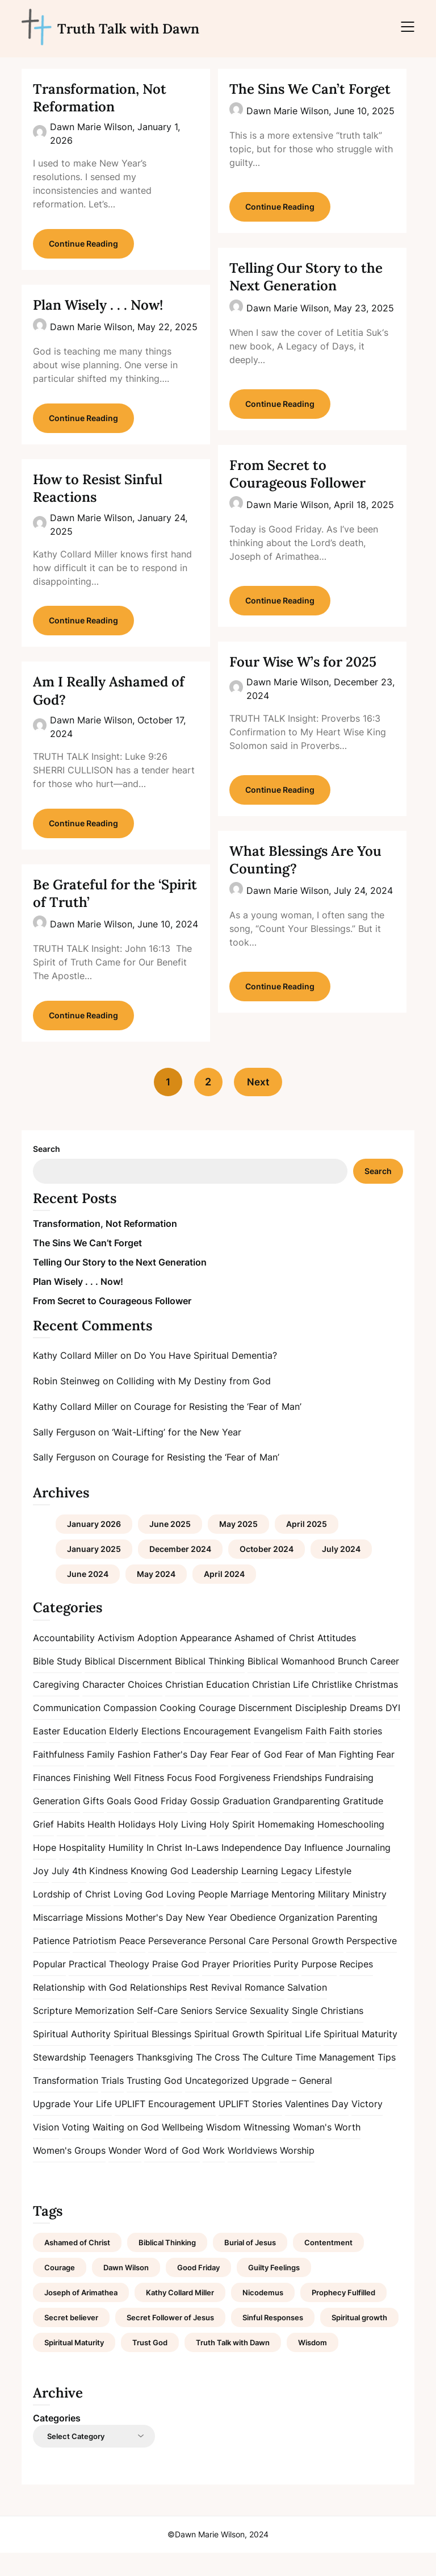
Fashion (134, 1777)
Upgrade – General (291, 2103)
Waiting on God (126, 2149)
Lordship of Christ (72, 1916)
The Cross (218, 2080)
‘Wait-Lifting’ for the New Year (176, 1454)
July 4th (69, 1893)
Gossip (205, 1823)
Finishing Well (102, 1800)
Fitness (149, 1800)
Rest (199, 2010)
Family (101, 1777)
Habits (71, 1847)
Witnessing (267, 2149)
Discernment (265, 1730)
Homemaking (286, 1847)
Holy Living (182, 1847)
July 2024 (341, 1572)
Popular (49, 1986)
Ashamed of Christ (274, 1660)
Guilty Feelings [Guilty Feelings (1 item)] (274, 2290)
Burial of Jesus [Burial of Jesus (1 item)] (250, 2265)
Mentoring (293, 1916)
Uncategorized (217, 2103)
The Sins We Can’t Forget (310, 89)
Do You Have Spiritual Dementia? (205, 1378)
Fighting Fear (367, 1777)
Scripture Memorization (83, 2033)
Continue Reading (83, 248)
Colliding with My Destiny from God (193, 1404)
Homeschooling (350, 1847)
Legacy (296, 1893)
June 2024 (87, 1597)
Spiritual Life (294, 2056)
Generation (56, 1823)
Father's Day (180, 1777)
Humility (126, 1870)
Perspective (371, 1963)
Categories (57, 2441)
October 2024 (267, 1572)
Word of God (172, 2173)
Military (334, 1916)
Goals (119, 1823)
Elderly (124, 1753)
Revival (226, 2010)
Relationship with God (80, 2010)
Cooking (178, 1730)
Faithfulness (58, 1777)
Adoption (157, 1660)
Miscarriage (58, 1940)
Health (101, 1847)
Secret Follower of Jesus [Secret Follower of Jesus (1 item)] (170, 2340)
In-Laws (202, 1870)
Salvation (307, 2010)
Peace (132, 1963)
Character (103, 1707)
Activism (116, 1660)
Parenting (357, 1940)
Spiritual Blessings (152, 2056)
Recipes (356, 1986)
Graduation (246, 1823)
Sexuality (269, 2033)
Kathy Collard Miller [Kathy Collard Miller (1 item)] (180, 2315)
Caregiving (56, 1707)
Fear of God (256, 1777)
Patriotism (94, 1963)
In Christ (164, 1870)
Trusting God (154, 2103)
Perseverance (177, 1963)
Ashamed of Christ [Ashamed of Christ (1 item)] (77, 2265)
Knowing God (159, 1893)
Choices (145, 1707)
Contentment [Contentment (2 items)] (328, 2265)
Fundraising (349, 1800)
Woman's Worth (326, 2149)
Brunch (352, 1683)
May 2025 (238, 1547)
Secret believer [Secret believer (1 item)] (71, 2340)
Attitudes (336, 1660)
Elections (161, 1753)
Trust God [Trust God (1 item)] (149, 2365)
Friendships (297, 1800)
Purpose (319, 1986)
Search (46, 1172)
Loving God (139, 1916)
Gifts (93, 1823)
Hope (44, 1870)
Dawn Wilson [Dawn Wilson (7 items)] (126, 2290)
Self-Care (157, 2033)
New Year (206, 1940)
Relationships (158, 2010)
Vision (46, 2149)
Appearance (206, 1660)
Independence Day (261, 1870)
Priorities (252, 1986)
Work (214, 2173)
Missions (104, 1940)
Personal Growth (307, 1963)
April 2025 (306, 1547)
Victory (367, 2126)
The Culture (267, 2080)
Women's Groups (69, 2173)
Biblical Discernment (128, 1683)
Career (384, 1683)
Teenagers (111, 2080)
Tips (387, 2080)
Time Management (335, 2080)
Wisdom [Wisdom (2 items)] (312, 2365)
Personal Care (239, 1963)
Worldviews (252, 2173)
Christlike (332, 1707)
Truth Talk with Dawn (128, 29)
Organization (306, 1940)
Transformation (65, 2103)
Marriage (249, 1916)
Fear (219, 1777)
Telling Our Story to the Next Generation (306, 276)
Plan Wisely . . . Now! (98, 309)
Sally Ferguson (64, 1454)
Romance (264, 2010)
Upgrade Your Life (72, 2126)
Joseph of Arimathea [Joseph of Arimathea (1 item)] (81, 2315)
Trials (112, 2103)
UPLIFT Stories (250, 2126)
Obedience (253, 1940)
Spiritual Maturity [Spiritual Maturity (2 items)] (74, 2365)
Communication (66, 1730)
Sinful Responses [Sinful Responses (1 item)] (272, 2340)
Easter (46, 1753)
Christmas (376, 1707)
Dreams (366, 1730)
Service (231, 2033)
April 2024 (224, 1597)
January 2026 (94, 1547)
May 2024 (156, 1597)
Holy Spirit (232, 1847)
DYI (392, 1730)
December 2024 (180, 1572)
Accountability (64, 1660)
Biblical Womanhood (291, 1683)
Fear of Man (310, 1777)
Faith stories (355, 1753)
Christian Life (280, 1707)
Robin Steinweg (66, 1404)
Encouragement (217, 1753)
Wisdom (223, 2149)
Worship (297, 2173)
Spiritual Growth (229, 2056)
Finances (51, 1800)
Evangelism (278, 1753)
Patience (51, 1963)
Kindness (108, 1893)
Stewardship (59, 2080)
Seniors (196, 2033)
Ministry (370, 1916)
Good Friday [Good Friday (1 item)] (198, 2290)
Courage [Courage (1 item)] (59, 2290)
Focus (179, 1800)
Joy (41, 1893)
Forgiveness (244, 1800)
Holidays (137, 1847)
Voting (76, 2149)
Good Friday (160, 1823)
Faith (315, 1753)
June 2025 (170, 1547)
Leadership (214, 1893)
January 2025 (94, 1572)
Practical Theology (109, 1986)
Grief (43, 1847)
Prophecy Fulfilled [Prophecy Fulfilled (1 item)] (343, 2315)
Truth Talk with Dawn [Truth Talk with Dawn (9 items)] (233, 2365)
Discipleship (321, 1730)
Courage (217, 1730)
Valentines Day (317, 2126)
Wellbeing (182, 2149)
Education (84, 1753)
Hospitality (82, 1870)
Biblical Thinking (210, 1683)
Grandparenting (306, 1823)
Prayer (216, 1986)
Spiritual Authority (72, 2056)
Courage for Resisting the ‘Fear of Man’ (217, 1429)
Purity (286, 1986)
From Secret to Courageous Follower (297, 474)
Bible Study (57, 1683)
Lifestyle (333, 1893)
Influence (323, 1870)
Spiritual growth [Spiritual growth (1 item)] (359, 2340)
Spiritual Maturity (360, 2056)
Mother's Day (154, 1940)
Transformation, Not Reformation (99, 97)
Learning (259, 1893)
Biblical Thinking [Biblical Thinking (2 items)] (167, 2265)
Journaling (368, 1870)
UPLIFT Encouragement (165, 2126)
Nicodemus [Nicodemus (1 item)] (262, 2315)
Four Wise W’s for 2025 (302, 662)
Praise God (175, 1986)
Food (205, 1800)
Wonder (124, 2173)
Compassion (130, 1730)
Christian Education (207, 1707)
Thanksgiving (164, 2080)
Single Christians (327, 2033)
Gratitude (363, 1823)
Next (260, 1105)
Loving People (197, 1916)
